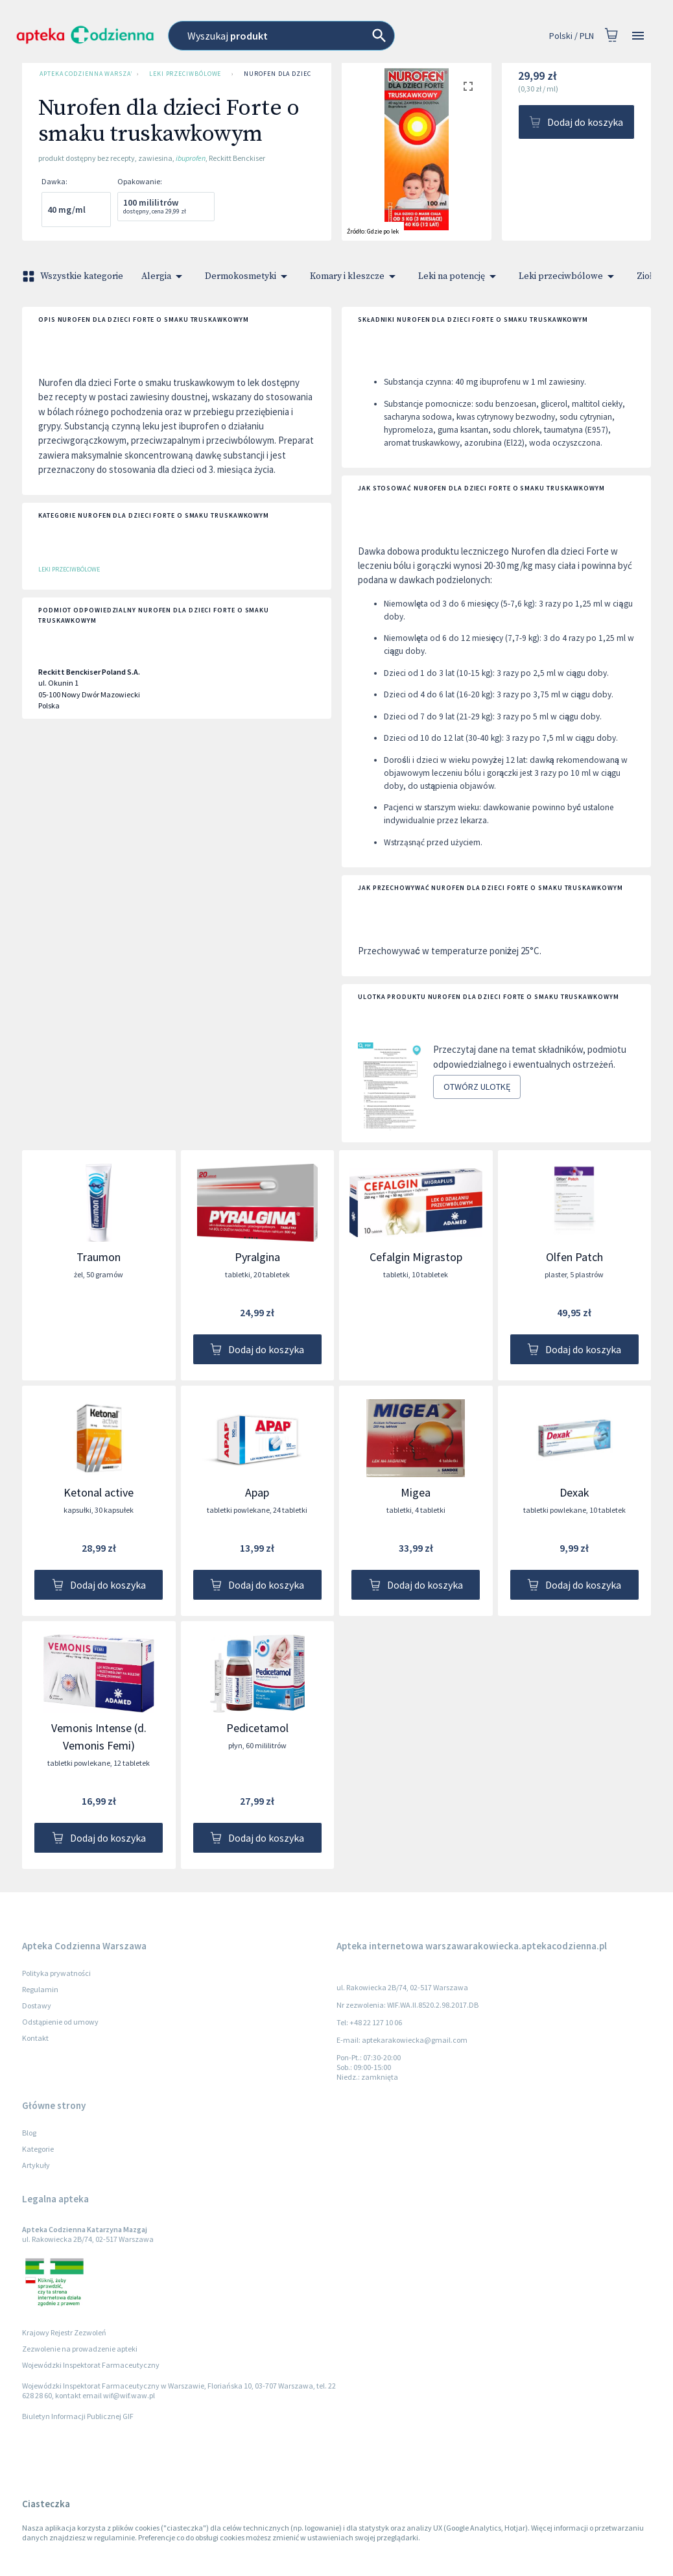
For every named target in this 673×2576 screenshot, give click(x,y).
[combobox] (307, 36)
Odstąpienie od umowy (60, 2022)
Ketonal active (99, 1492)
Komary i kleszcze (355, 276)
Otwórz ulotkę (477, 1087)
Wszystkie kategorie (74, 276)
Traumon (99, 1256)
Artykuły (36, 2165)
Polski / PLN (571, 36)
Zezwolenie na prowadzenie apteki (79, 2348)
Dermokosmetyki (248, 276)
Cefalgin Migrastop (416, 1256)
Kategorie (38, 2149)
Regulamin (40, 1989)
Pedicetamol (257, 1727)
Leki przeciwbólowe (185, 74)
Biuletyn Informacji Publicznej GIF (78, 2416)
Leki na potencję (459, 276)
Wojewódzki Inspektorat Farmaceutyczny (90, 2365)
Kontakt (35, 2038)
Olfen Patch (574, 1256)
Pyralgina (257, 1256)
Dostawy (36, 2005)
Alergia (164, 276)
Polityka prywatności (56, 1973)
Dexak (574, 1492)
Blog (29, 2132)
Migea (416, 1492)
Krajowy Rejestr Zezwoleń (64, 2332)
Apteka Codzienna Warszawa (83, 74)
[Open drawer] (638, 36)
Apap (257, 1492)
